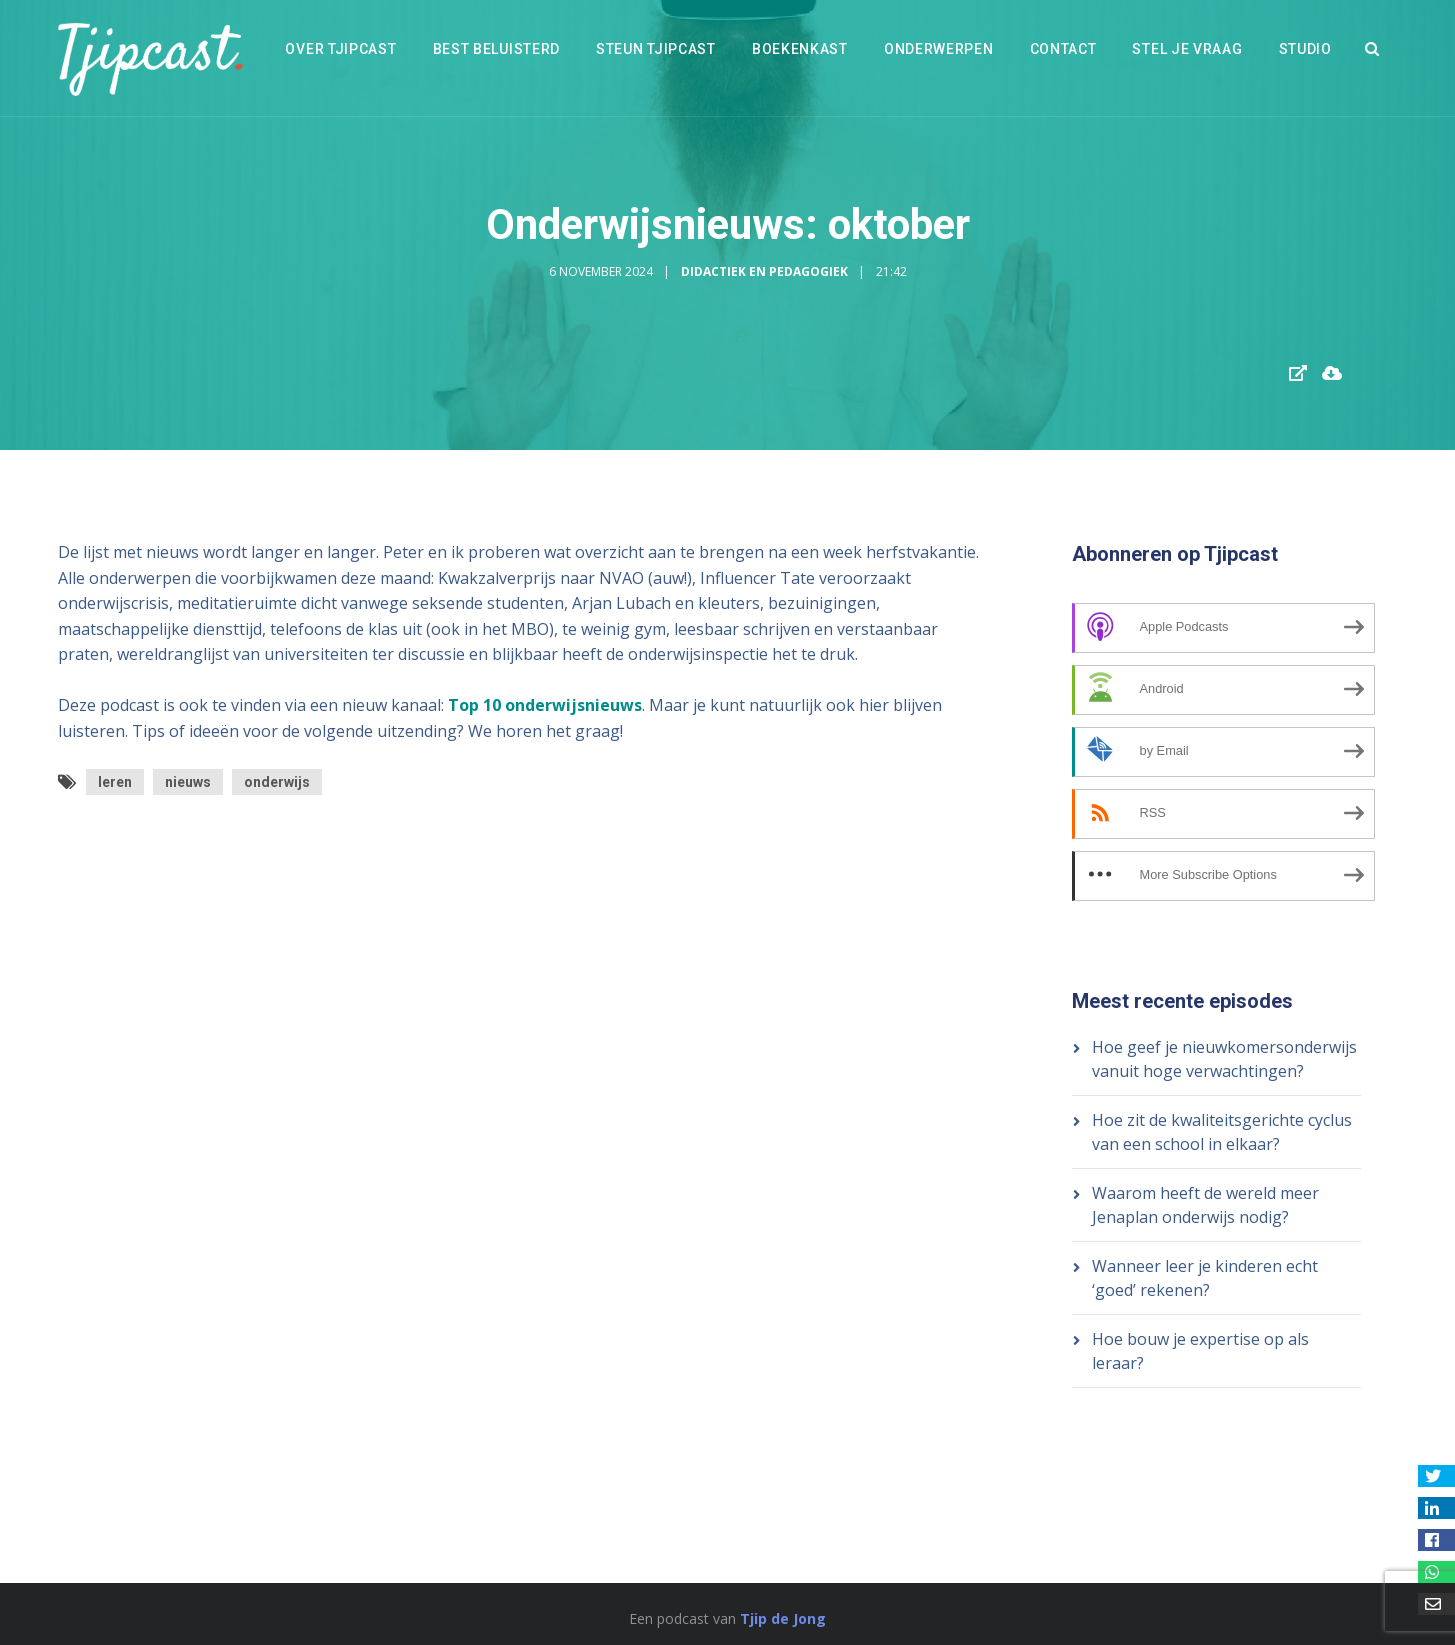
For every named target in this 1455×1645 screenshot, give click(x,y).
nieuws (188, 782)
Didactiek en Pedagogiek (764, 271)
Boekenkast (800, 49)
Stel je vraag (1187, 49)
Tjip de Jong (783, 1618)
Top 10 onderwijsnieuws (545, 705)
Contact (1063, 49)
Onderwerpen (939, 49)
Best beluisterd (497, 49)
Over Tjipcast (340, 49)
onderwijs (277, 782)
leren (115, 782)
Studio (1305, 49)
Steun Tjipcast (656, 49)
